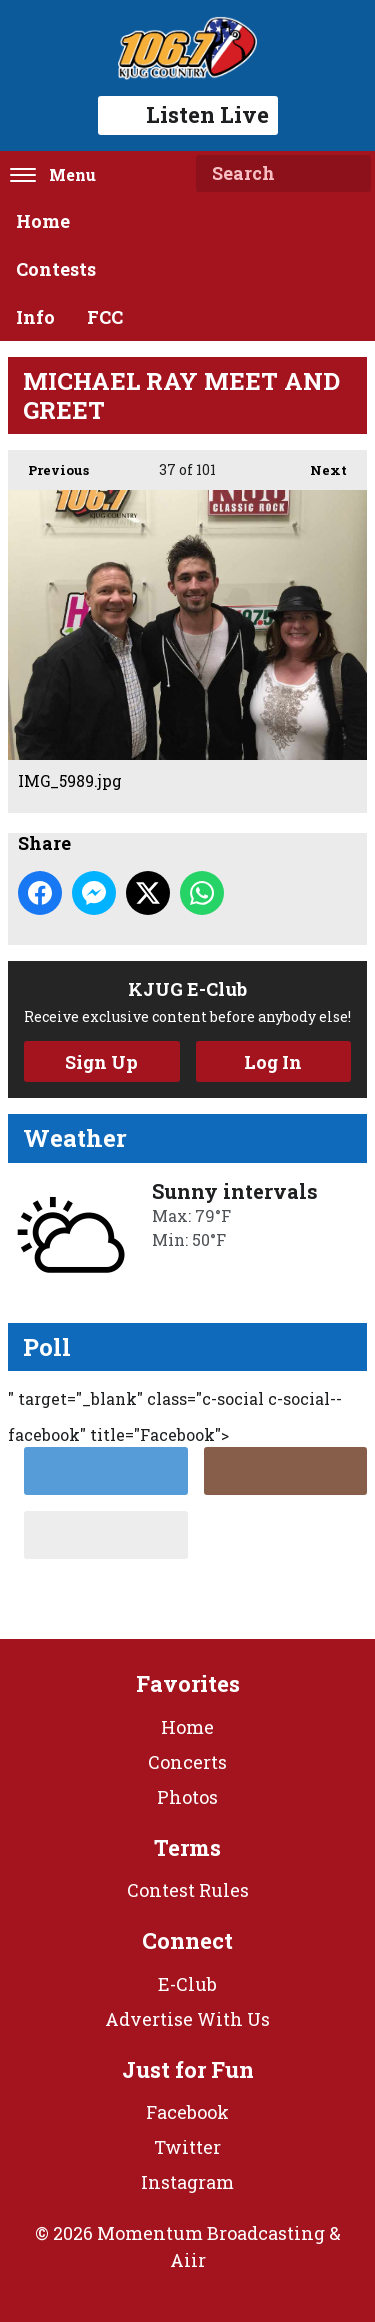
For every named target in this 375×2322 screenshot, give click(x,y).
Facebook (187, 2112)
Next (318, 464)
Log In (273, 1062)
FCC (105, 317)
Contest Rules (188, 1890)
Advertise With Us (187, 2019)
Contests (56, 269)
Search (348, 174)
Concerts (187, 1762)
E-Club (187, 1984)
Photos (187, 1797)
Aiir (188, 2260)
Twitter (187, 2147)
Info (35, 317)
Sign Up (101, 1062)
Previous (48, 464)
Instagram (187, 2182)
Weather (75, 1138)
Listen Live (188, 114)
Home (43, 221)
